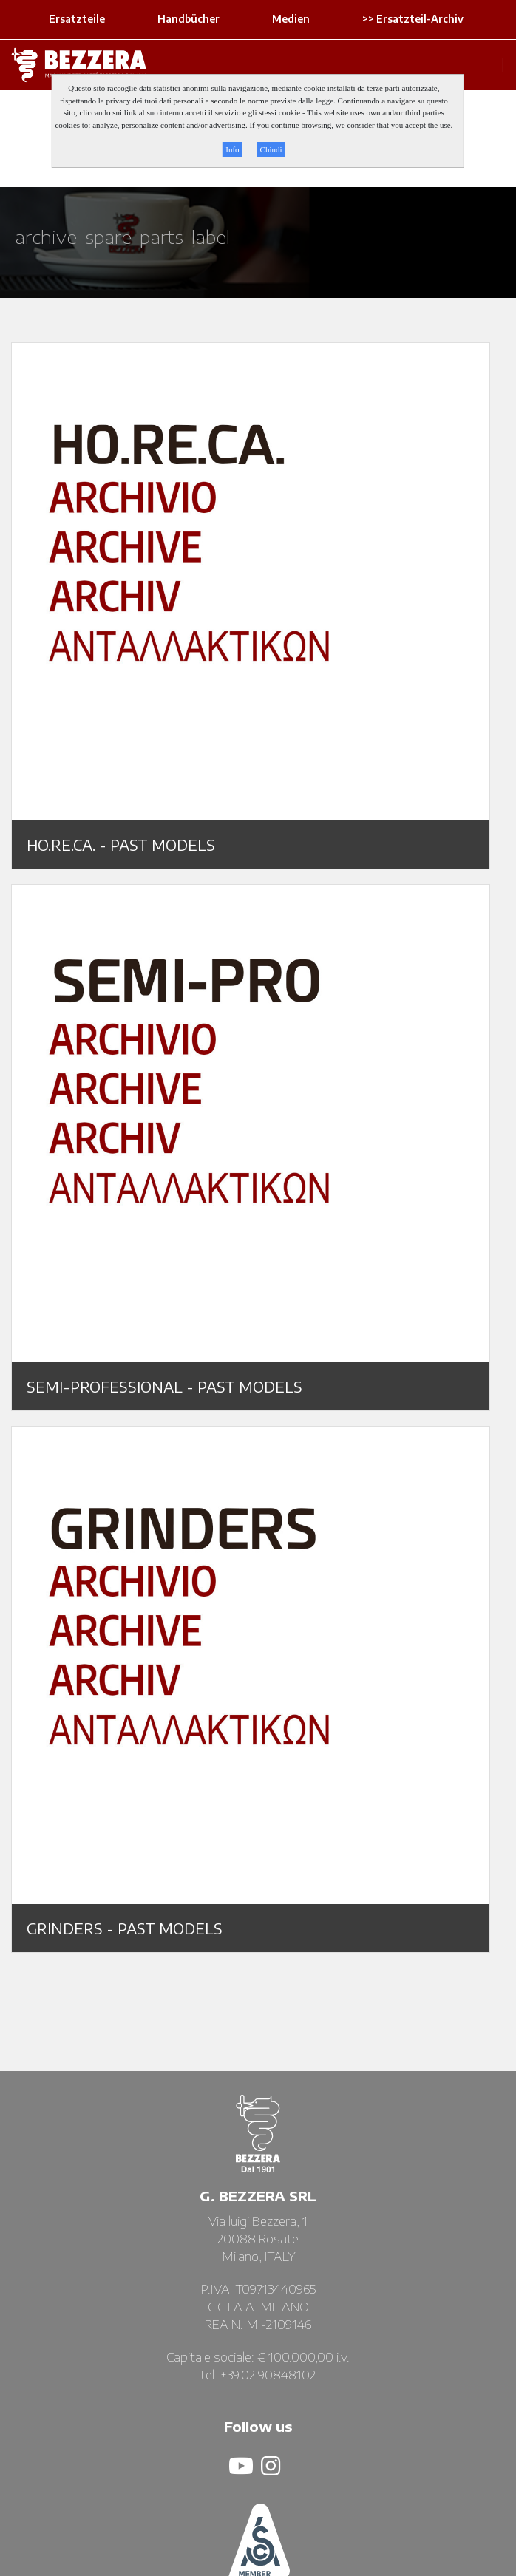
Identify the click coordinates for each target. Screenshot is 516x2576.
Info (232, 149)
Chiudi (271, 149)
